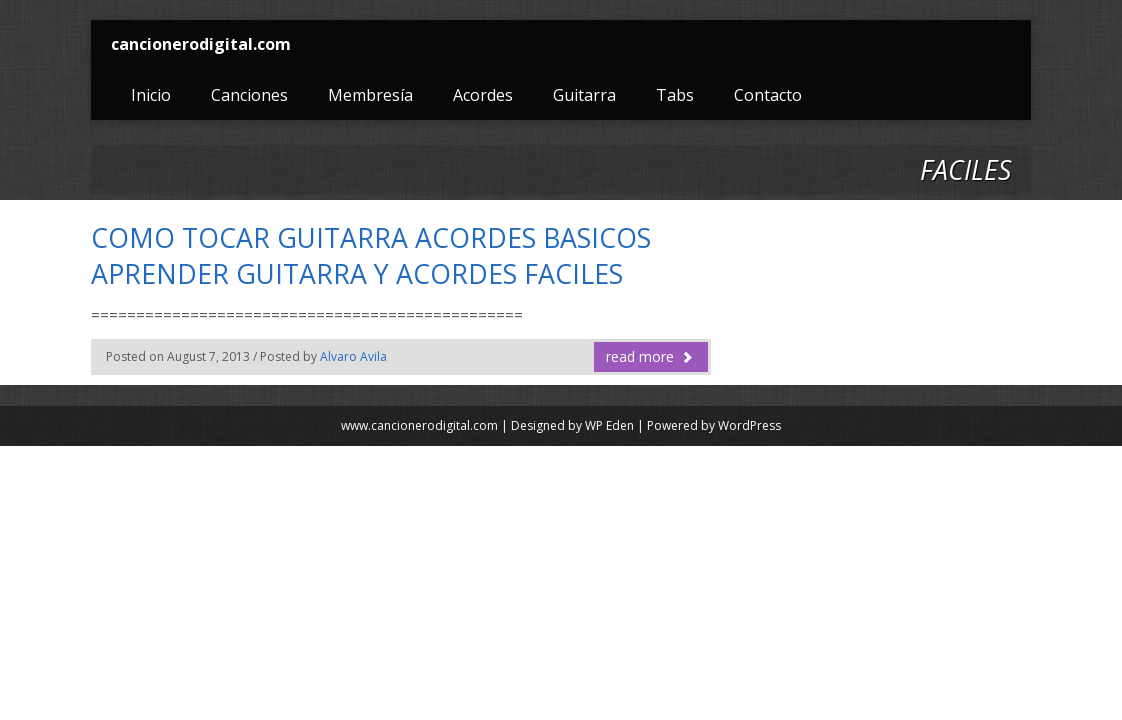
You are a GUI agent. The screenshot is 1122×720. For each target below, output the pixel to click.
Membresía (370, 95)
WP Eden (609, 425)
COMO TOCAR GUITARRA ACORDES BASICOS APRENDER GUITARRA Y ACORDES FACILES (371, 256)
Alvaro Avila (353, 356)
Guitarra (584, 95)
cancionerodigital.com (201, 44)
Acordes (483, 95)
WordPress (749, 425)
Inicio (151, 95)
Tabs (675, 95)
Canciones (249, 95)
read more (650, 356)
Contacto (768, 95)
